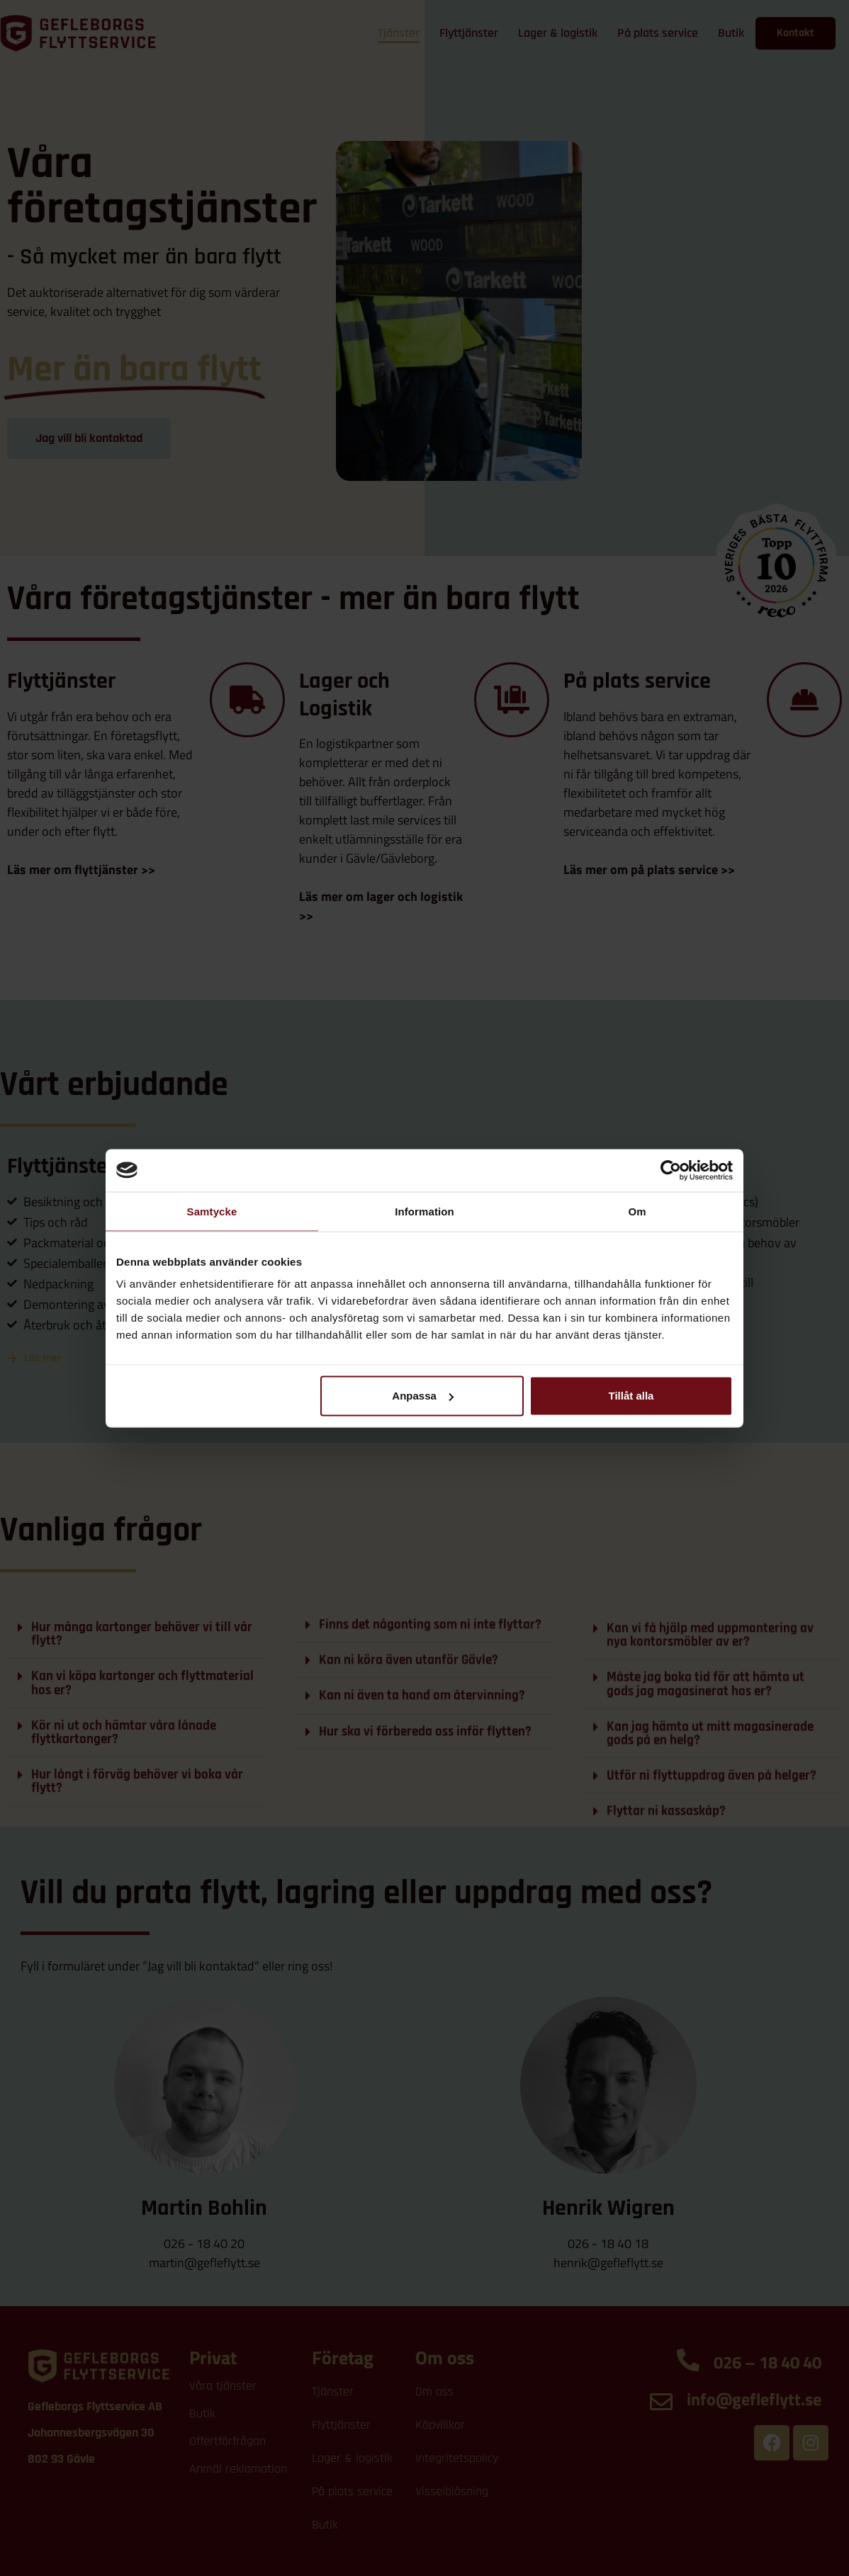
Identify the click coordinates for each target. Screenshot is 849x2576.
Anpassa (423, 1396)
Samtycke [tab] (212, 1211)
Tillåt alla (630, 1396)
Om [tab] (637, 1211)
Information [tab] (424, 1211)
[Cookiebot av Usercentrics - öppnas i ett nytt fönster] (671, 1170)
